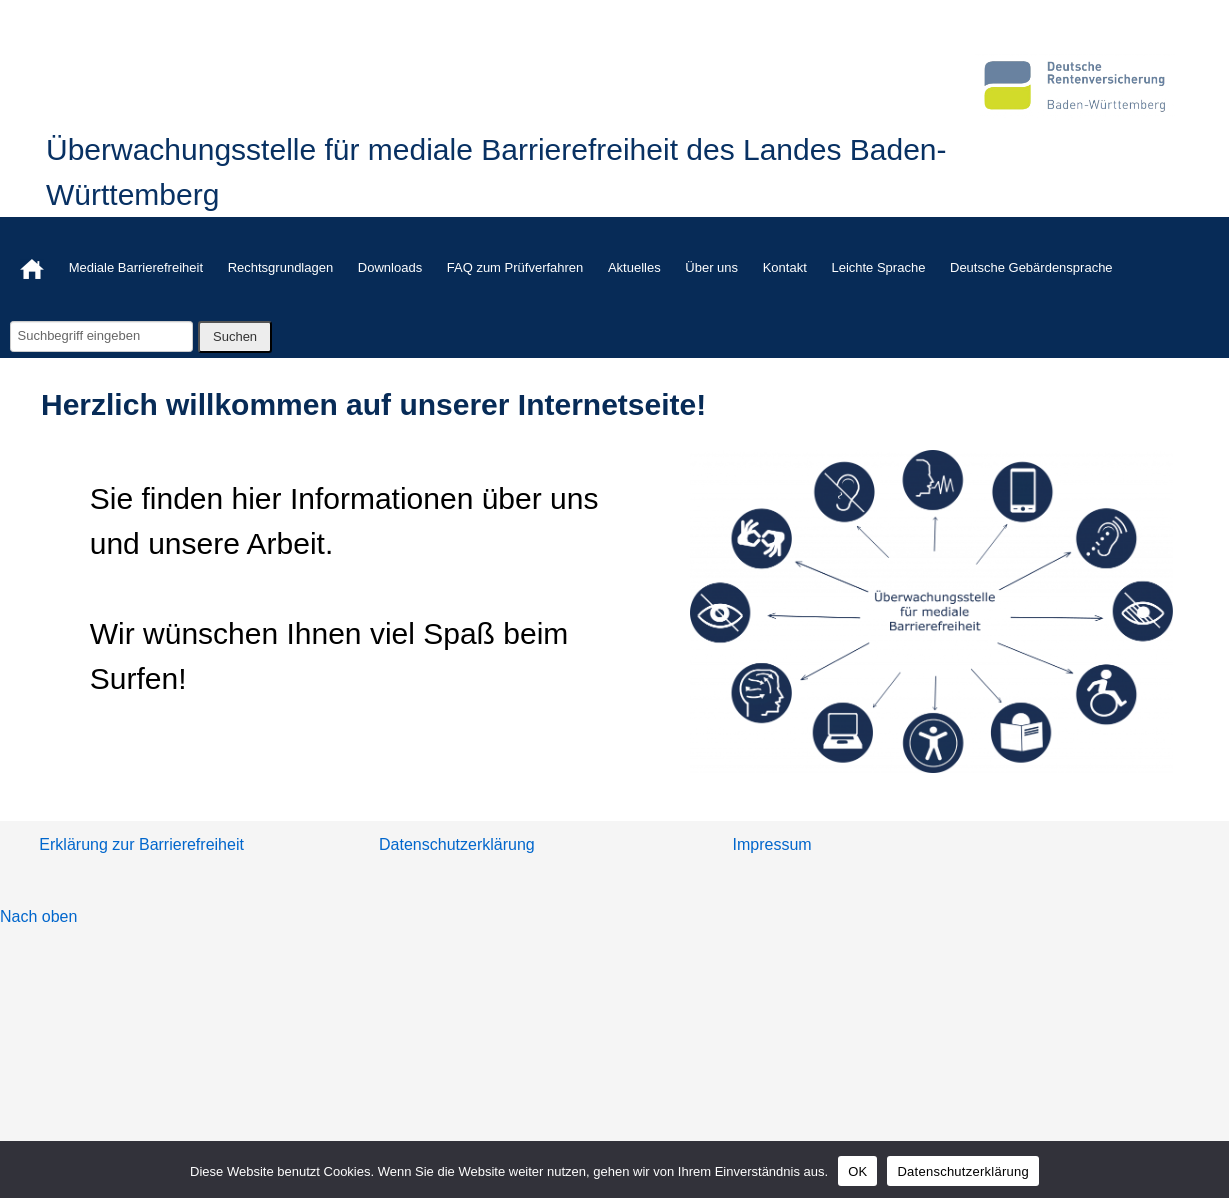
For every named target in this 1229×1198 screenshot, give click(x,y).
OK (857, 1171)
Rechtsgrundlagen (281, 267)
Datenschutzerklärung (457, 844)
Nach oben (38, 916)
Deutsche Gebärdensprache (1031, 267)
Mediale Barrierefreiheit (136, 267)
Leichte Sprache (878, 267)
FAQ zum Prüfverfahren (515, 267)
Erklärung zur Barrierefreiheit (141, 844)
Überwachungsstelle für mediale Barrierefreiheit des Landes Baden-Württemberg (496, 172)
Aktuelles (634, 267)
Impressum (772, 844)
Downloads (390, 267)
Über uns (711, 267)
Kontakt (785, 267)
